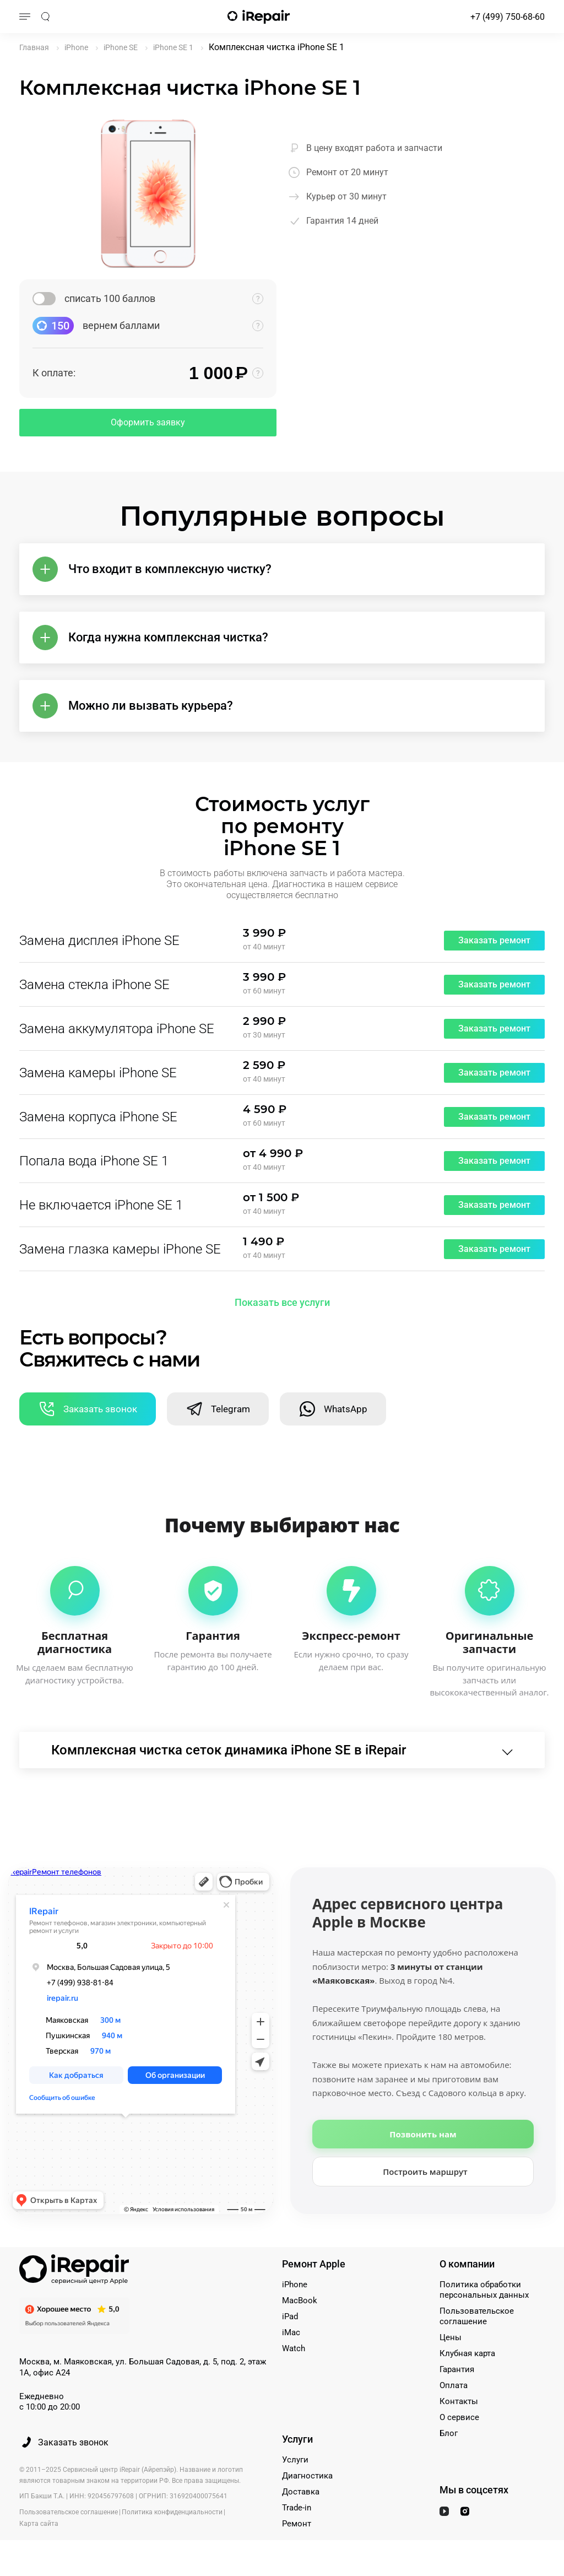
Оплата (454, 2385)
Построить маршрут (425, 2171)
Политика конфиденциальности (172, 2512)
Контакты (459, 2401)
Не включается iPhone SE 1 (101, 1205)
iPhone (294, 2284)
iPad (290, 2316)
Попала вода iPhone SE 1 (94, 1161)
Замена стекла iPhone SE (94, 984)
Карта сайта (38, 2524)
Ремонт (296, 2524)
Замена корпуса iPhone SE (98, 1117)
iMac (291, 2332)
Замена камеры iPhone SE (98, 1073)
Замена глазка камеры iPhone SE (120, 1249)
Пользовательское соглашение (477, 2316)
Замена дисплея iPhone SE (99, 940)
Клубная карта (467, 2353)
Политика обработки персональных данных (484, 2290)
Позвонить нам (422, 2134)
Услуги (295, 2460)
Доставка (300, 2492)
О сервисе (459, 2417)
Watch (293, 2348)
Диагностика (307, 2476)
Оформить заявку (148, 422)
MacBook (299, 2300)
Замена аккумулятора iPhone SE (116, 1028)
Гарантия (457, 2369)
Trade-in (296, 2508)
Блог (449, 2433)
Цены (451, 2337)
